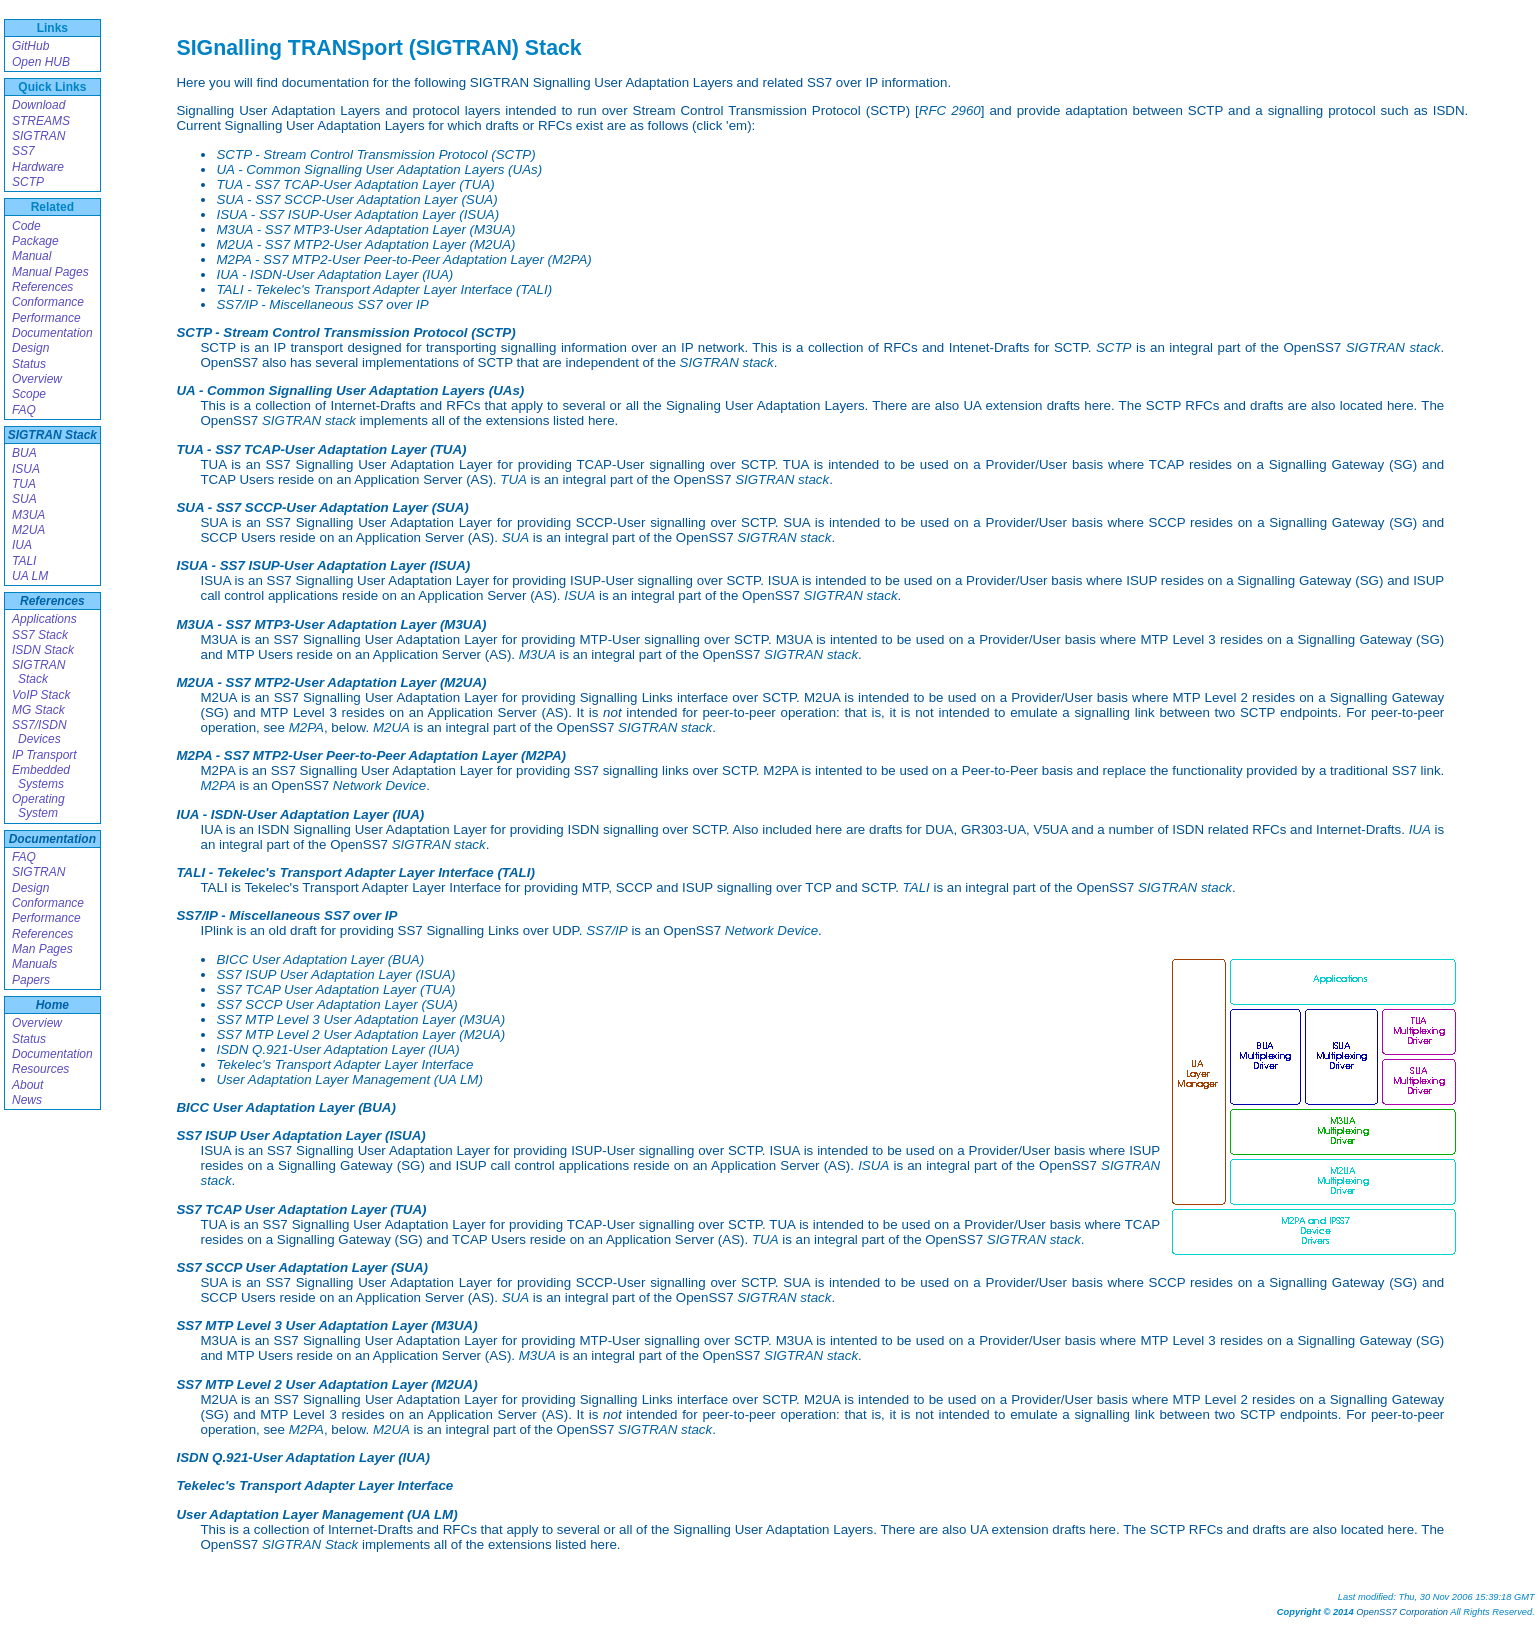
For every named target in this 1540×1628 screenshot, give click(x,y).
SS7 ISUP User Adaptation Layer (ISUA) (335, 974)
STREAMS (41, 121)
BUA (24, 453)
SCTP (28, 182)
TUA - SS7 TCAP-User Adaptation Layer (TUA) (355, 184)
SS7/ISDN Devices (39, 732)
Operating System (38, 806)
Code (26, 226)
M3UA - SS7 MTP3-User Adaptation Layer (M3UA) (365, 229)
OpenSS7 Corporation (1402, 1612)
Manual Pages (50, 272)
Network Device (379, 785)
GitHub (30, 46)
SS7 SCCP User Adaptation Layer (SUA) (336, 1004)
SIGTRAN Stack (52, 435)
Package (35, 241)
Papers (31, 980)
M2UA (28, 530)
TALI (24, 561)
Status (29, 364)
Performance (46, 318)
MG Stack (38, 710)
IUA (22, 545)
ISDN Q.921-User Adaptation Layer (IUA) (337, 1049)
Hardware (38, 167)
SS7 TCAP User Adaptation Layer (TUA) (335, 989)
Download (38, 105)
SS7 (23, 151)
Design (30, 348)
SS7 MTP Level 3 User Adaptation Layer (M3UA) (360, 1019)
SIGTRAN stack (1393, 347)
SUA (24, 499)
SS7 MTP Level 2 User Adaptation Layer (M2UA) (360, 1034)
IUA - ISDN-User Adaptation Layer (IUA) (334, 274)
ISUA (26, 469)
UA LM (30, 576)
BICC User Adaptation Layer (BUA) (320, 959)
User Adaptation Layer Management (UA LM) (349, 1079)
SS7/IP (607, 930)
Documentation (52, 333)
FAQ (24, 410)
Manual (31, 256)
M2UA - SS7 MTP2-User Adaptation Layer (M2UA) (365, 244)
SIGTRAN (38, 136)
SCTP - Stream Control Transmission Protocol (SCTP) (375, 154)
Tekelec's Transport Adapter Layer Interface (344, 1064)
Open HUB (41, 62)
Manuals (34, 964)
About (27, 1085)
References (42, 287)
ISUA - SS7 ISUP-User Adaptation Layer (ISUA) (357, 214)
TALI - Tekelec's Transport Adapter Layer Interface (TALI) (384, 289)
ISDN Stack (43, 650)
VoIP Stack (41, 695)
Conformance (48, 302)
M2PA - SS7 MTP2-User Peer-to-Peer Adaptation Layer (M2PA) (403, 259)
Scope (29, 394)
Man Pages (42, 949)
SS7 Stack (40, 635)
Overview (37, 379)
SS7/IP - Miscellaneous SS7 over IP (322, 304)
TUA (24, 484)
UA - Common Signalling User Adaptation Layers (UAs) (379, 169)
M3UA (28, 515)
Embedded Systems (41, 777)
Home (52, 1005)
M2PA (306, 727)
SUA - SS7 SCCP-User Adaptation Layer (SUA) (356, 199)
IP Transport (44, 755)
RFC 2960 (950, 110)
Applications (44, 619)
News (27, 1100)
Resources (40, 1069)
